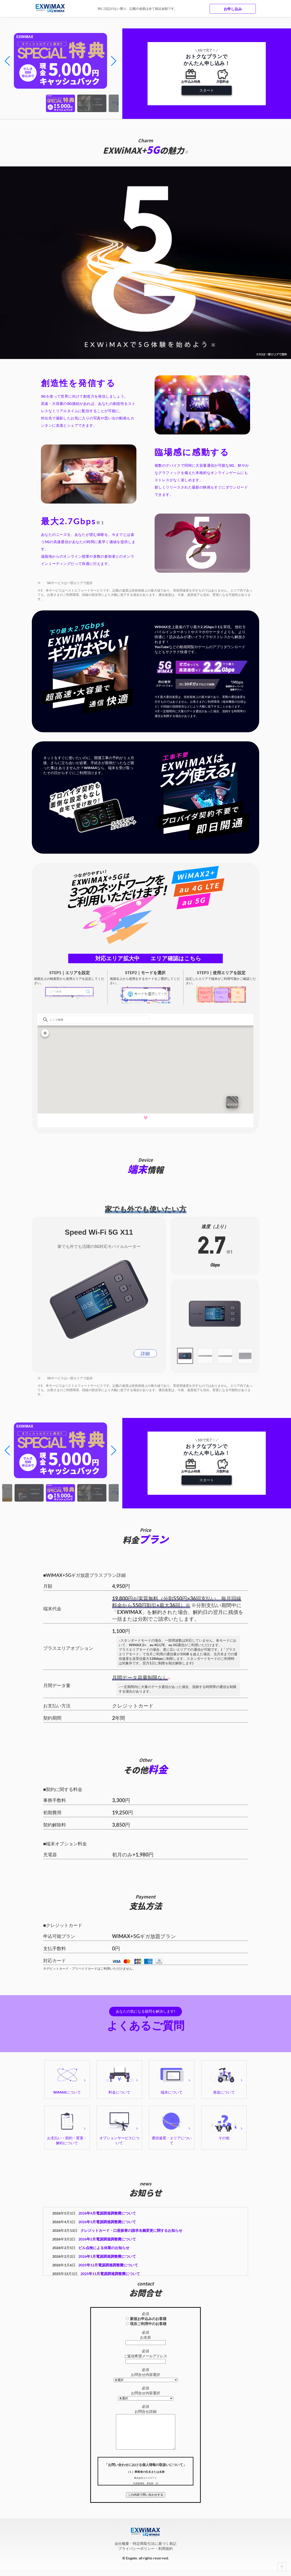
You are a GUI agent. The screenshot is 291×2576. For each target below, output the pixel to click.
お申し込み (233, 9)
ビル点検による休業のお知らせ (103, 2247)
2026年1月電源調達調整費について (107, 2256)
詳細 (145, 1353)
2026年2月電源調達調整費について (107, 2239)
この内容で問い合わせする (145, 2501)
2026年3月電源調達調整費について (107, 2222)
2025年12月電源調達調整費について (108, 2265)
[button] (8, 61)
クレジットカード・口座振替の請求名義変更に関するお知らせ (131, 2230)
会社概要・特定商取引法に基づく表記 (145, 2550)
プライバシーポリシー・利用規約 (145, 2555)
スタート (206, 90)
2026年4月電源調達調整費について (107, 2213)
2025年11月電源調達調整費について (110, 2273)
